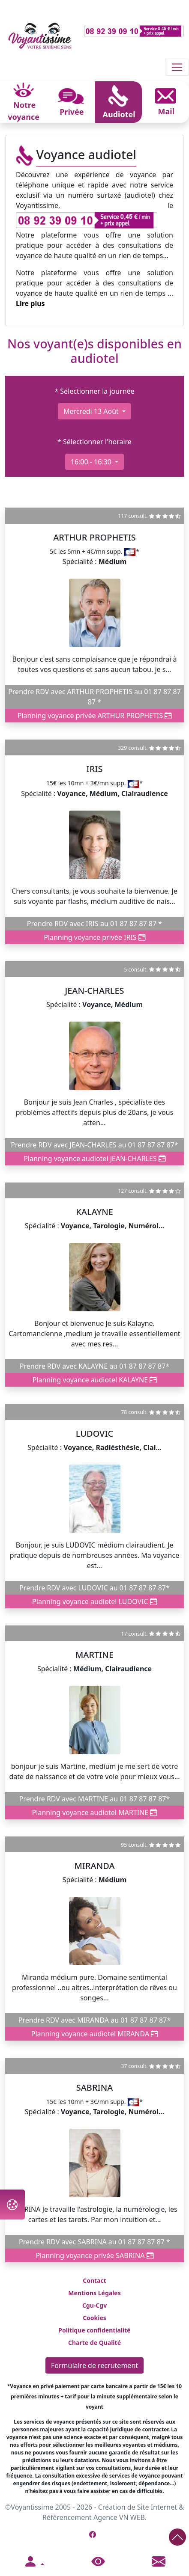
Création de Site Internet (137, 2507)
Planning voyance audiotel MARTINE (94, 1812)
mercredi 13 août (91, 411)
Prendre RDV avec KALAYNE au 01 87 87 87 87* (94, 1366)
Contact (94, 2280)
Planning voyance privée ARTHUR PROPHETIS (94, 715)
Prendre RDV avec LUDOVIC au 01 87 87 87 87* (94, 1588)
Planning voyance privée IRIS (94, 937)
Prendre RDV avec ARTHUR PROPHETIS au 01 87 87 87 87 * (94, 697)
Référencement (67, 2517)
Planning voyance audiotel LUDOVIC (94, 1601)
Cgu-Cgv (94, 2305)
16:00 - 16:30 (92, 461)
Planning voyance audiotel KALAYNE (95, 1380)
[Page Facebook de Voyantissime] (92, 2534)
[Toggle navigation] (177, 67)
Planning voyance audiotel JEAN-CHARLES (94, 1158)
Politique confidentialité (94, 2330)
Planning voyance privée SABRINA (94, 2255)
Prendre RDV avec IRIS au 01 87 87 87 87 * (94, 923)
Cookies (94, 2318)
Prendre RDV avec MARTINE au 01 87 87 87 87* (94, 1798)
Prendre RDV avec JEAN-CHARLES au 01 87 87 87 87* (94, 1145)
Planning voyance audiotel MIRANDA (94, 2033)
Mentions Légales (94, 2293)
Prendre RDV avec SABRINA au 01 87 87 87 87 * (94, 2241)
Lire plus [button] (30, 303)
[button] (34, 2562)
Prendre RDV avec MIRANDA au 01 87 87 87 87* (94, 2020)
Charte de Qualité (94, 2342)
